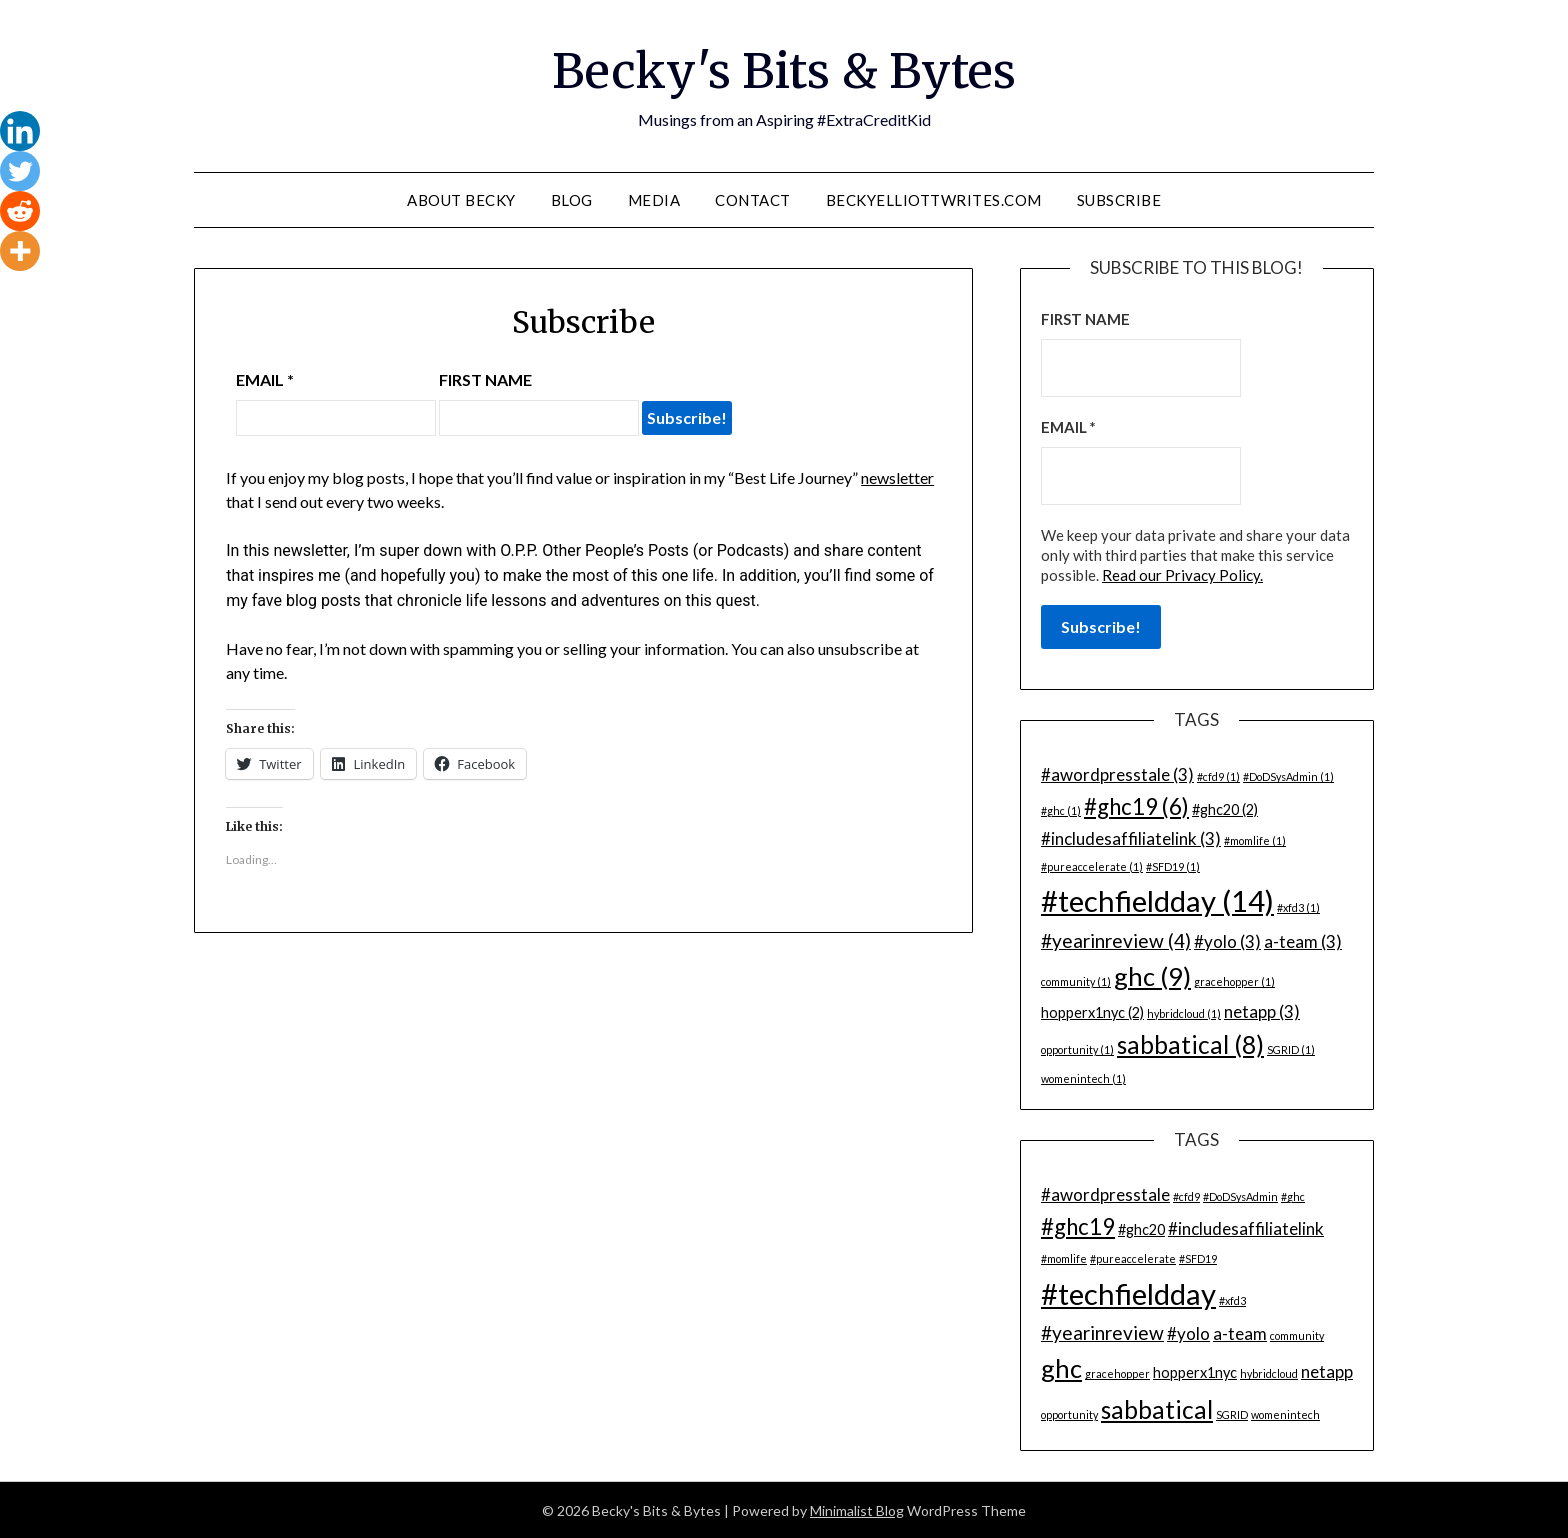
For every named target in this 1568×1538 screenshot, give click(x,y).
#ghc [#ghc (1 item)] (1061, 809)
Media (654, 199)
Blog (572, 199)
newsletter (897, 477)
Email (265, 379)
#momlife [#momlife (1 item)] (1255, 839)
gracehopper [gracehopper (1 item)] (1234, 980)
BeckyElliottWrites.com (934, 199)
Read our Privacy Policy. (1182, 574)
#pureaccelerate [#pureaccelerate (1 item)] (1092, 865)
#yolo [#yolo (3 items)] (1227, 940)
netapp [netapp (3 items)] (1262, 1010)
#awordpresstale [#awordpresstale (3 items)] (1117, 773)
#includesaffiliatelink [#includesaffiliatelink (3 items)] (1131, 837)
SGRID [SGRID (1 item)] (1291, 1048)
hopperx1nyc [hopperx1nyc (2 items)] (1092, 1011)
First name (485, 379)
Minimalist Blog (857, 1509)
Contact (753, 199)
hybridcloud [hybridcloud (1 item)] (1184, 1012)
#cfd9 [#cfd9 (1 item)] (1218, 775)
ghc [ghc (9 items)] (1152, 975)
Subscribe (1119, 199)
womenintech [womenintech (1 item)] (1083, 1077)
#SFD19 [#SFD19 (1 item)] (1173, 865)
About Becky (461, 199)
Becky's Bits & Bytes (784, 71)
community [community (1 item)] (1076, 980)
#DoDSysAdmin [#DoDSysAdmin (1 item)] (1288, 775)
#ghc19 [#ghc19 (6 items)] (1136, 805)
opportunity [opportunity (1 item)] (1077, 1048)
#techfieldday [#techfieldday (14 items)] (1157, 899)
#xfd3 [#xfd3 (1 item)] (1298, 906)
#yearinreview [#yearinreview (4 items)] (1116, 939)
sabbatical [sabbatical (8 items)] (1190, 1043)
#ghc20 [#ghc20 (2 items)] (1225, 808)
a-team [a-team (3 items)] (1303, 940)
